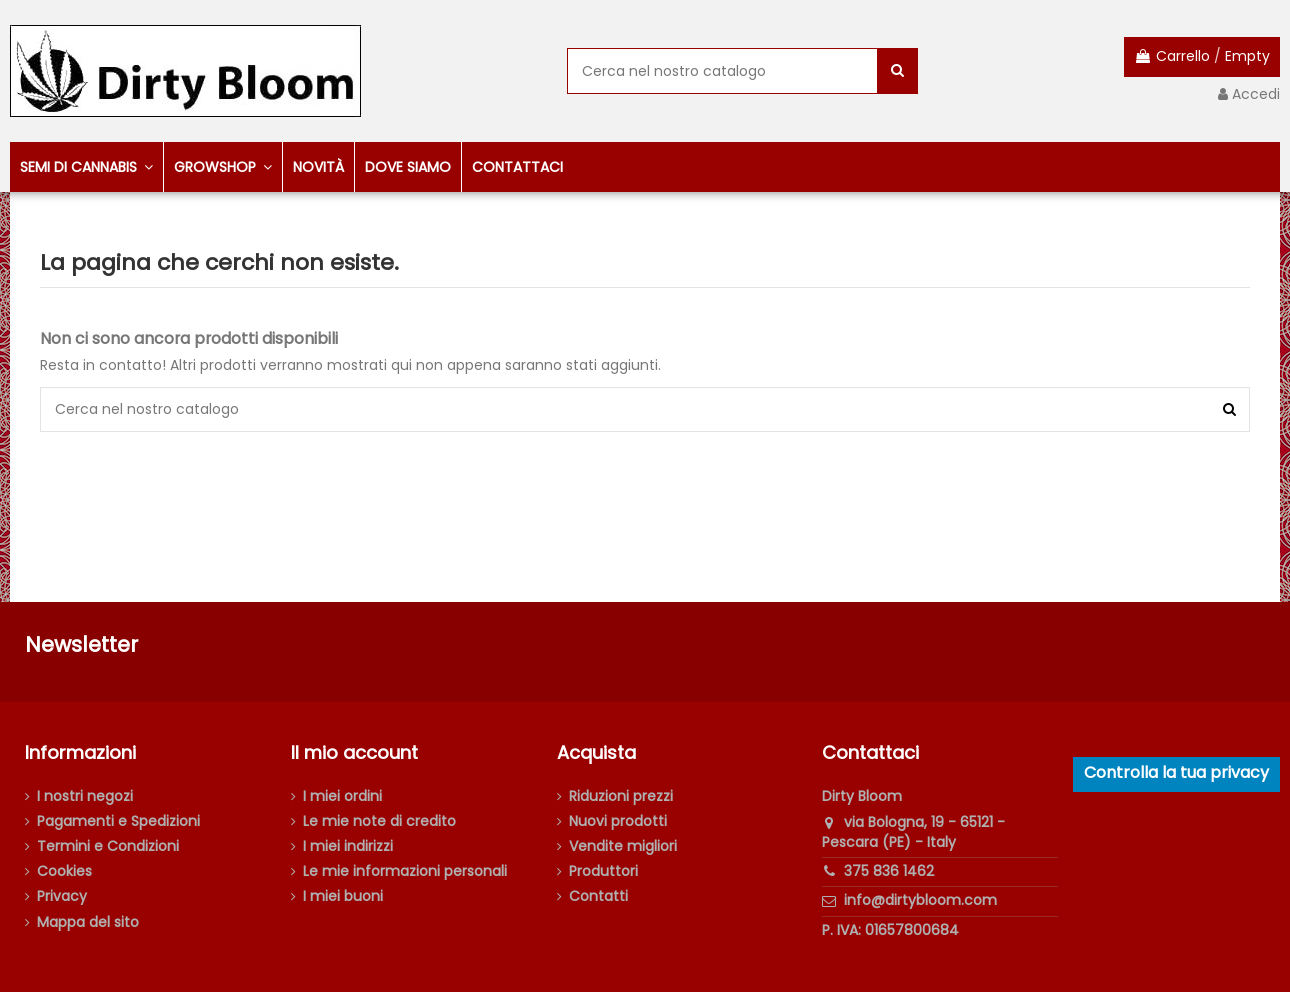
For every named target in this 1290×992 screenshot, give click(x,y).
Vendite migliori (623, 846)
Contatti (598, 896)
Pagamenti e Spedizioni (118, 821)
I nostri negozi (85, 796)
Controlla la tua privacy (1176, 772)
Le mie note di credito (379, 821)
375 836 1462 (889, 871)
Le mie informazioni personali (405, 871)
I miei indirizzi (348, 846)
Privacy (62, 896)
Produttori (603, 871)
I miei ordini (342, 796)
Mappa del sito (88, 922)
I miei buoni (343, 896)
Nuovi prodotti (618, 821)
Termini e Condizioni (108, 846)
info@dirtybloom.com (920, 900)
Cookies (64, 871)
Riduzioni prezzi (621, 796)
